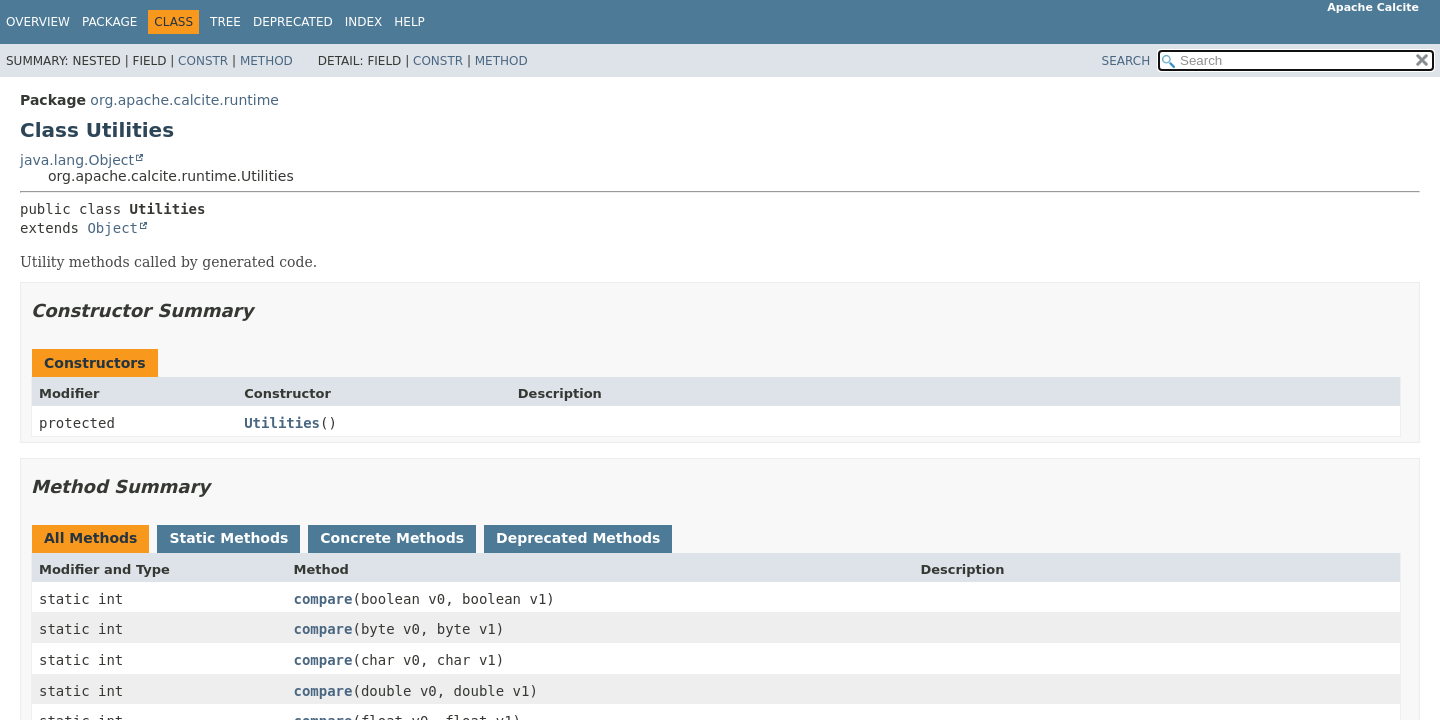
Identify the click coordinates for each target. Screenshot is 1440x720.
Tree (225, 22)
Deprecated (293, 22)
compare (322, 599)
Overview (38, 22)
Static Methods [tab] (228, 538)
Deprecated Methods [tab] (578, 538)
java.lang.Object (77, 160)
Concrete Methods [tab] (392, 538)
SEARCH (1126, 61)
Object (112, 228)
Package (109, 22)
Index (364, 22)
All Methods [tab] (90, 538)
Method (266, 61)
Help (409, 22)
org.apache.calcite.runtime (184, 100)
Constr (203, 61)
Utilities (282, 423)
